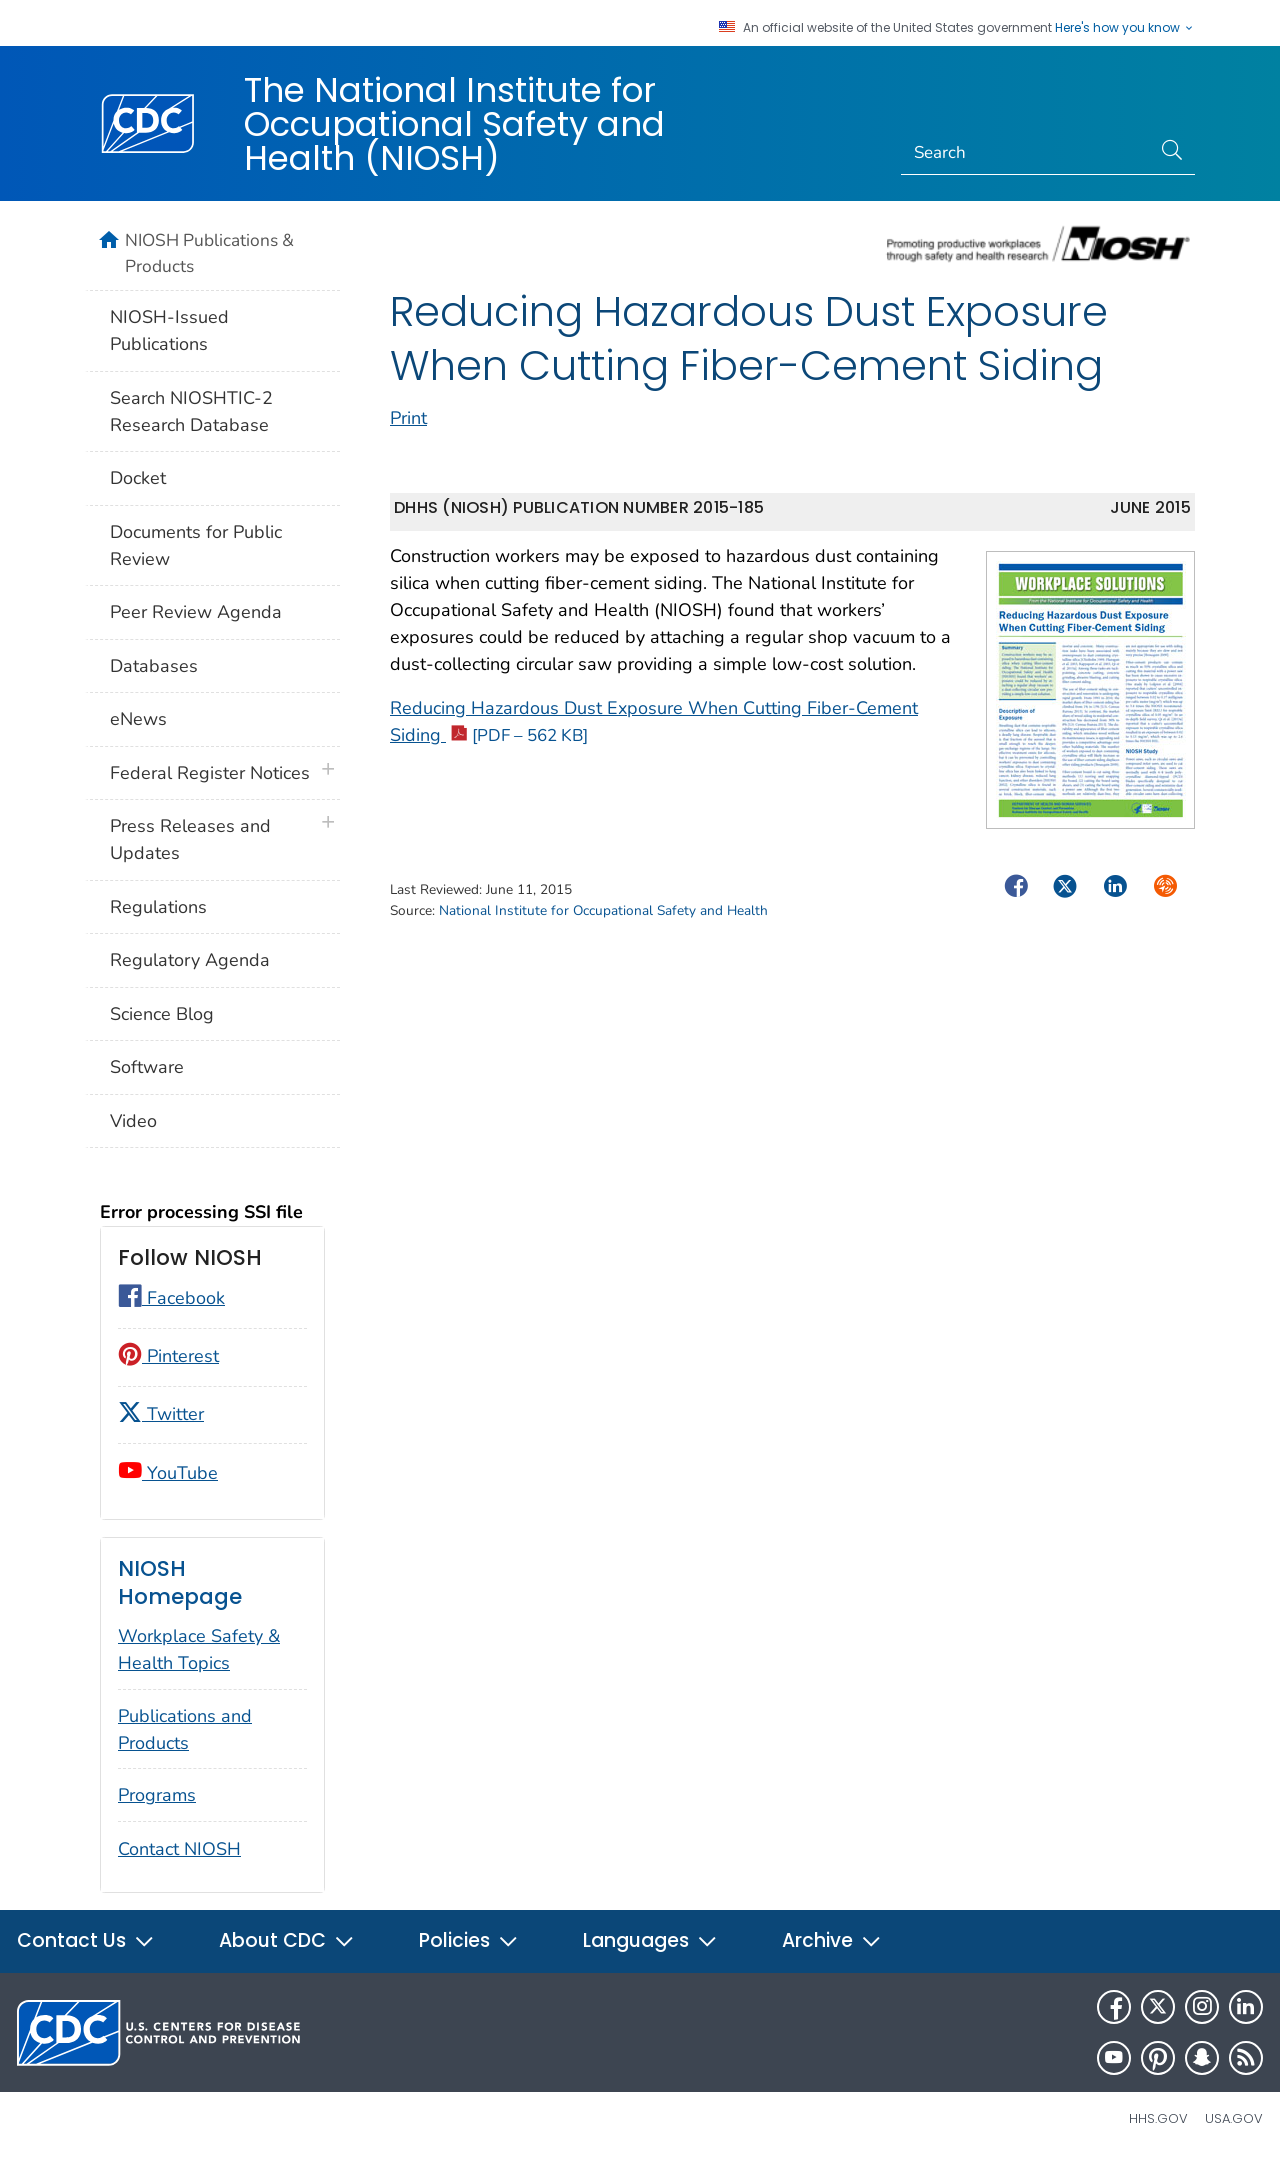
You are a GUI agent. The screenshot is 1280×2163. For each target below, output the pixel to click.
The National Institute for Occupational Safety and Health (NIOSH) (454, 124)
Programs (157, 1795)
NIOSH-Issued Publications (169, 330)
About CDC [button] (287, 1940)
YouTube (168, 1473)
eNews (138, 719)
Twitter (161, 1414)
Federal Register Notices (210, 773)
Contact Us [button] (86, 1940)
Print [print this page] (408, 418)
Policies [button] (469, 1940)
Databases (154, 666)
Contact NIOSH (179, 1849)
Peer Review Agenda (196, 612)
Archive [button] (832, 1940)
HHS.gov (1158, 2118)
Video (133, 1121)
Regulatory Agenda (190, 960)
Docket (138, 478)
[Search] (1026, 153)
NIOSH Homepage (180, 1582)
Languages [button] (650, 1940)
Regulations (158, 907)
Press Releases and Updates (190, 839)
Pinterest (168, 1356)
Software (147, 1067)
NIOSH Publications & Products (209, 253)
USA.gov (1234, 2118)
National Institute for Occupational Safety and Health (603, 910)
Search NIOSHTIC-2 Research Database (191, 411)
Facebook (171, 1298)
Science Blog (162, 1014)
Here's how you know (1125, 28)
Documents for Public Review (196, 545)
